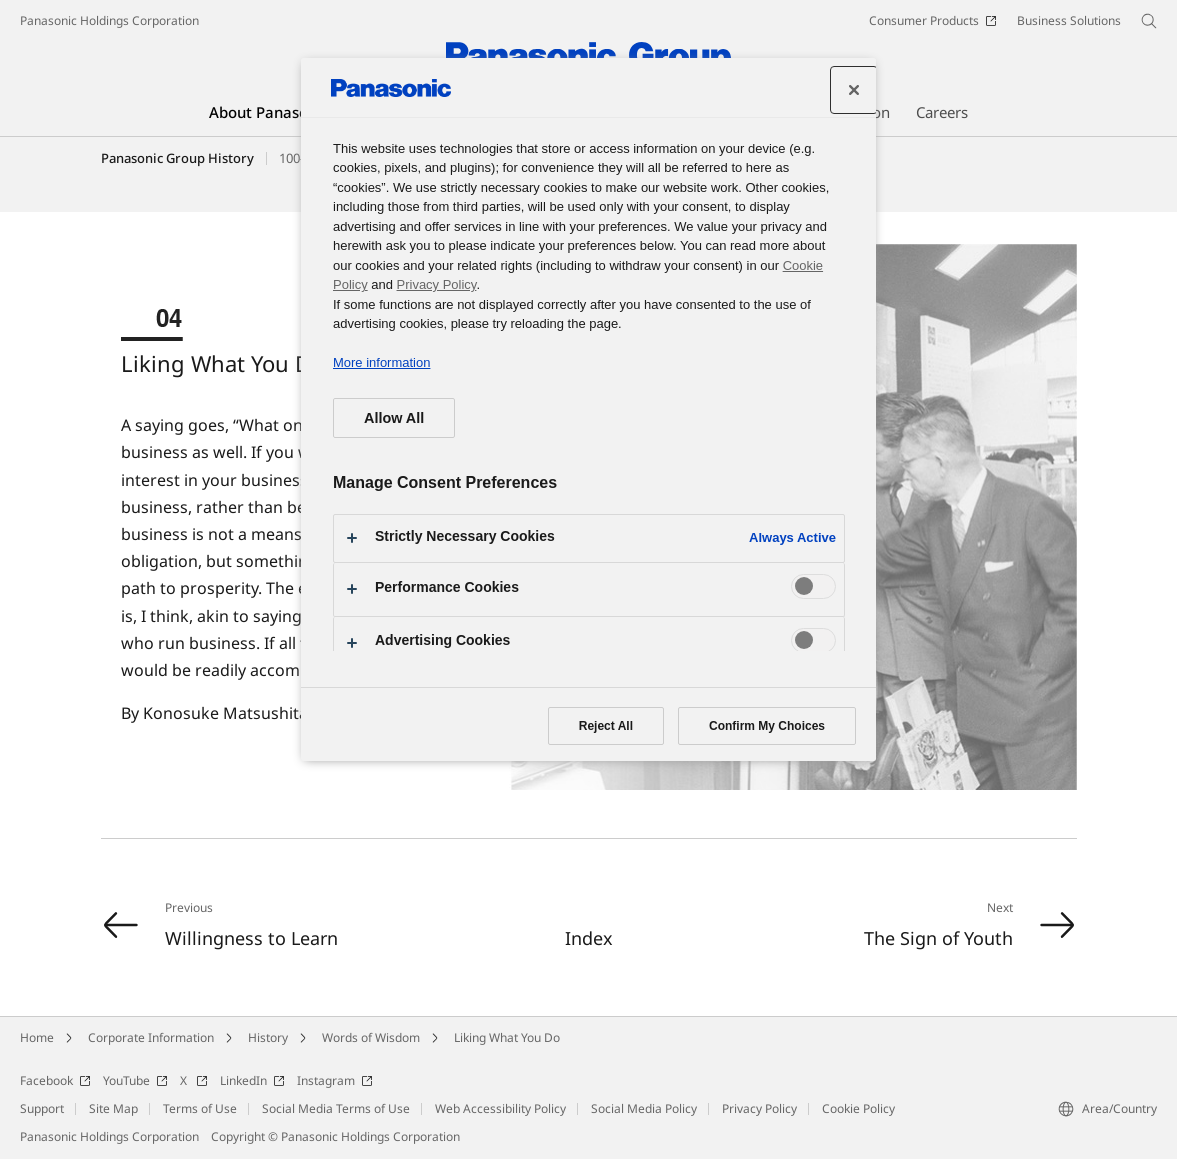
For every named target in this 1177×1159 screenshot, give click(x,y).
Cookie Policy (858, 1108)
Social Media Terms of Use (336, 1108)
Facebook (55, 1080)
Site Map (113, 1108)
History (268, 1037)
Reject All (606, 726)
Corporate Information (151, 1037)
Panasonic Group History (177, 158)
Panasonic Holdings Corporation (109, 20)
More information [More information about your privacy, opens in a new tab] (381, 362)
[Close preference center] (854, 90)
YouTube (135, 1080)
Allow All (394, 418)
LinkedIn (252, 1080)
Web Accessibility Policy (500, 1108)
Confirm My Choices (767, 726)
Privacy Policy (759, 1108)
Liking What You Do (507, 1037)
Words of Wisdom (371, 1037)
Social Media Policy (644, 1108)
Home (37, 1037)
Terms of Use (200, 1108)
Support (42, 1108)
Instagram (335, 1080)
